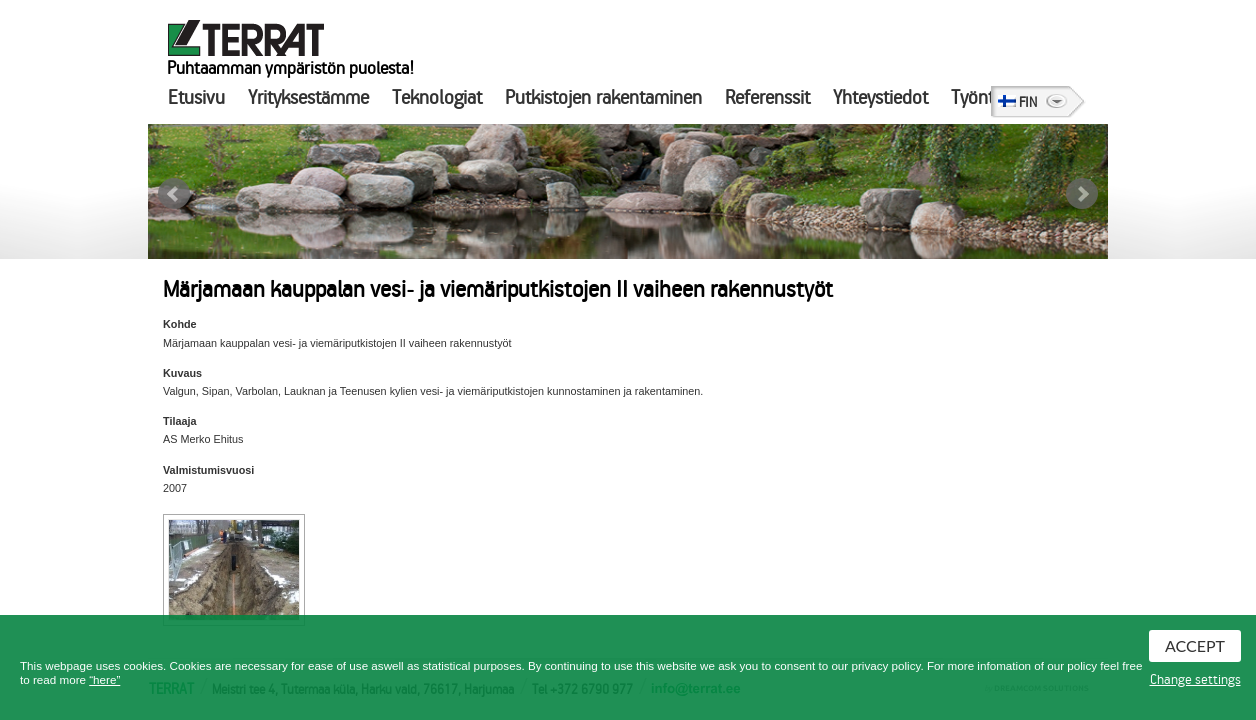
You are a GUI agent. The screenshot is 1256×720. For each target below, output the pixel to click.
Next (1082, 194)
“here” (104, 679)
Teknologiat (437, 97)
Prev (174, 194)
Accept (1195, 645)
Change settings (1195, 680)
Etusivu (196, 97)
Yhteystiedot (880, 97)
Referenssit (767, 97)
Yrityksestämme (308, 97)
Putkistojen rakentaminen (603, 97)
